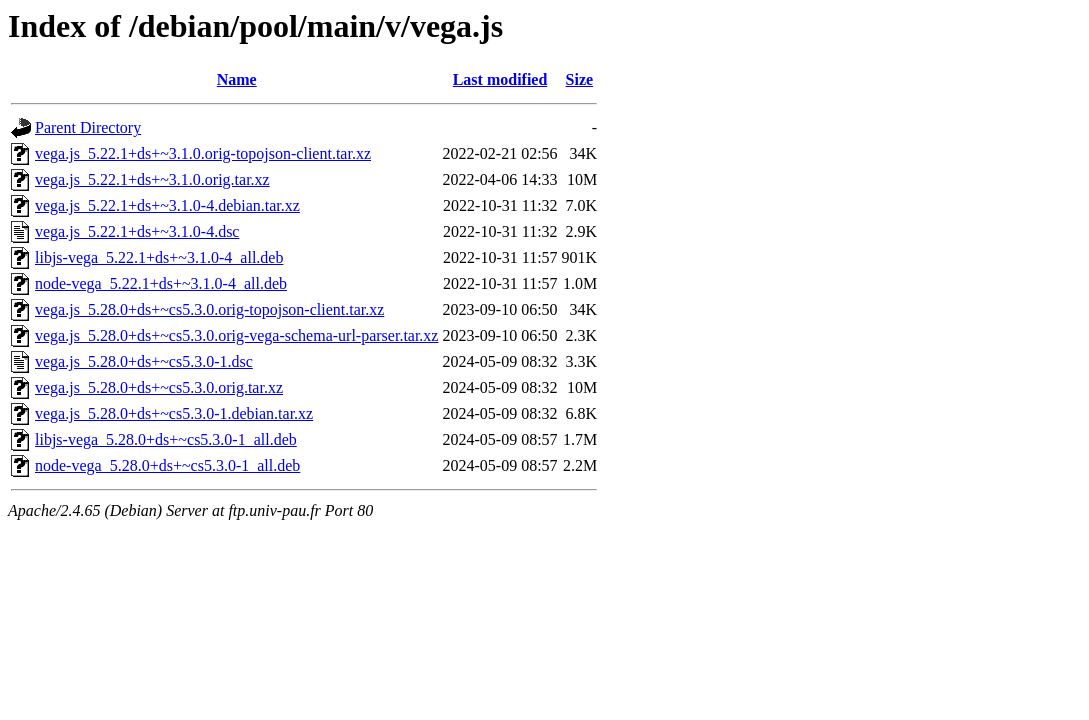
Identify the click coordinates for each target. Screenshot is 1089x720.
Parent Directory (88, 127)
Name (237, 79)
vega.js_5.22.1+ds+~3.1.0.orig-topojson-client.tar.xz (203, 153)
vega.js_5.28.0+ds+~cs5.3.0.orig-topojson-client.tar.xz (209, 309)
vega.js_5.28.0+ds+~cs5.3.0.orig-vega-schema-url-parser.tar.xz (236, 335)
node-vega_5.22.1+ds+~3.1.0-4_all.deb (161, 283)
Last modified (500, 79)
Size (580, 79)
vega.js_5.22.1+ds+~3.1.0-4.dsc (137, 231)
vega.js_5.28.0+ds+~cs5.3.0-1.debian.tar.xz (174, 413)
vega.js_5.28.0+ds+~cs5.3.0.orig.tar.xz (159, 387)
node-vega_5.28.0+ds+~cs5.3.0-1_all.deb (167, 465)
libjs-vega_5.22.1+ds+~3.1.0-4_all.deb (159, 257)
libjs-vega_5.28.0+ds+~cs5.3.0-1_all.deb (166, 439)
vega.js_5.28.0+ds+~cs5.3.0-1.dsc (144, 361)
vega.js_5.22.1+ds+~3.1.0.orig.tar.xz (152, 179)
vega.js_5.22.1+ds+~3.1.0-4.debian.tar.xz (167, 205)
